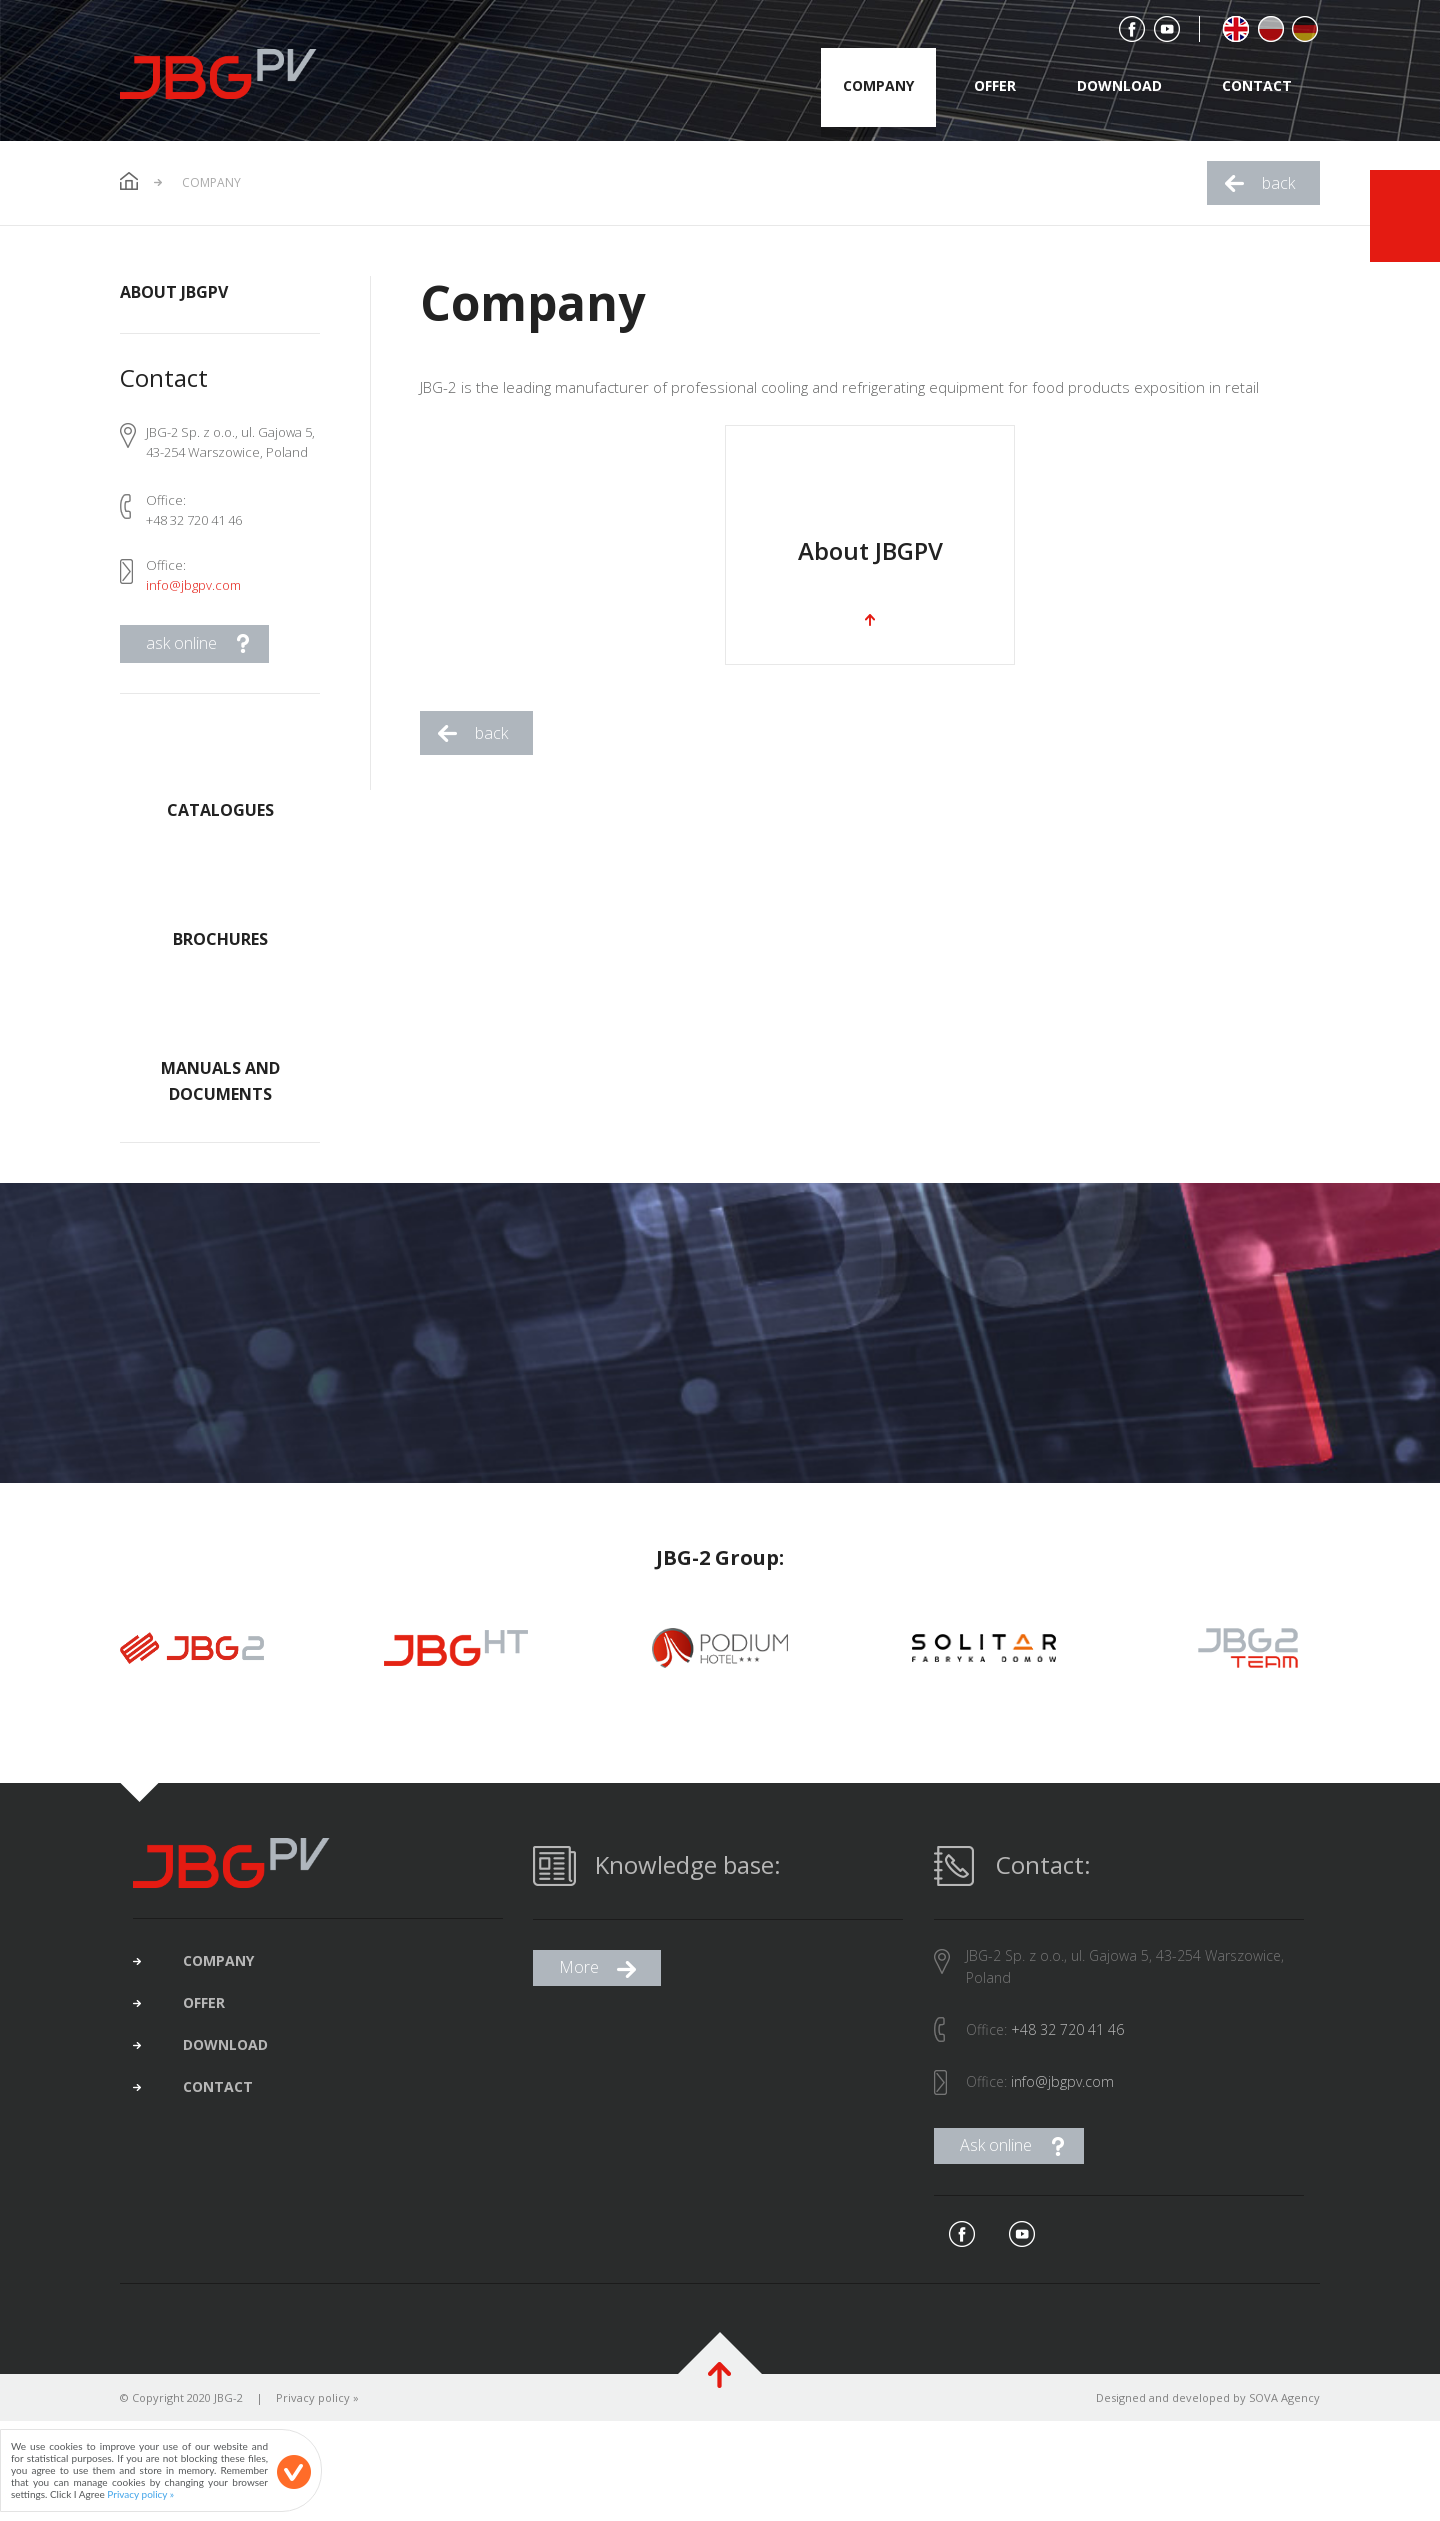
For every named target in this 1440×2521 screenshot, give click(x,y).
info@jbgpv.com (193, 585)
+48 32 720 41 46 (1067, 2049)
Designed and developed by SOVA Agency (1208, 2417)
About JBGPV (174, 292)
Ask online (996, 2165)
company (878, 85)
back (1278, 183)
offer (995, 85)
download (1119, 85)
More (579, 1987)
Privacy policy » (317, 2417)
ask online (181, 643)
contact (1257, 85)
